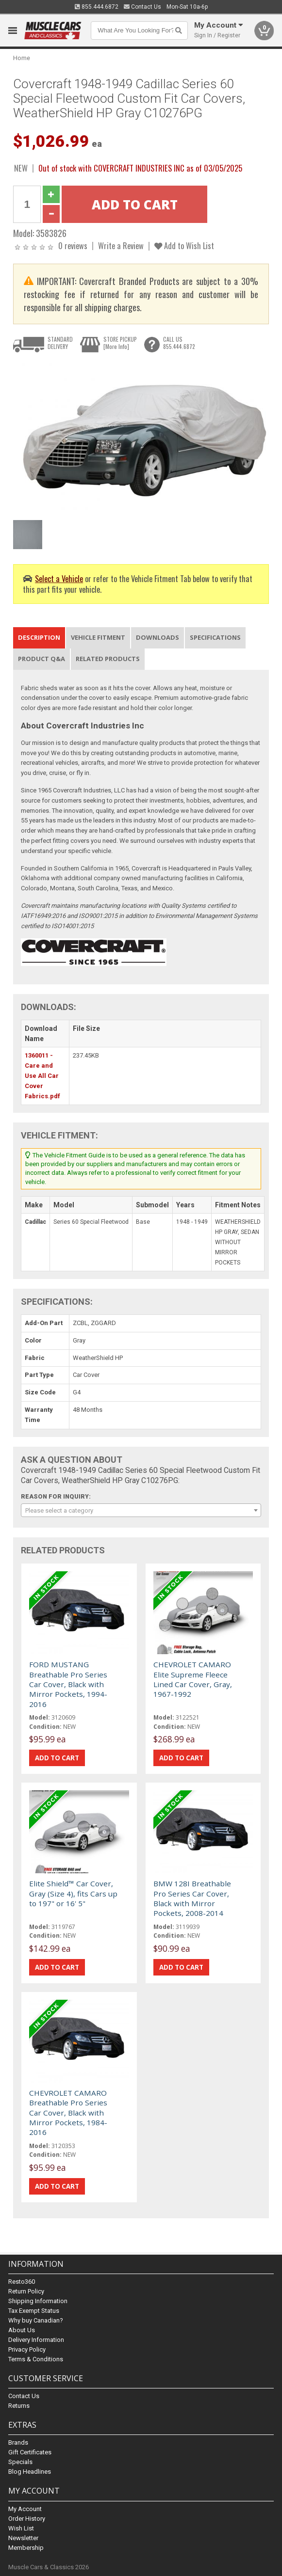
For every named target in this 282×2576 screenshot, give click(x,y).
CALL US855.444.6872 (179, 342)
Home (21, 58)
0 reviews (72, 245)
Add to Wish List (184, 245)
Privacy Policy (27, 2349)
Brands (18, 2442)
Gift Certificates (29, 2452)
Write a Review (121, 245)
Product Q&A (41, 658)
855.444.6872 (96, 6)
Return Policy (26, 2291)
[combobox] (141, 1510)
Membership (26, 2547)
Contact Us (142, 6)
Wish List (21, 2528)
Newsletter (23, 2538)
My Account (25, 2509)
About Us (21, 2330)
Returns (19, 2405)
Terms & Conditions (35, 2359)
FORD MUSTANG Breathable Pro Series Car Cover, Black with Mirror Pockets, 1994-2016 (68, 1684)
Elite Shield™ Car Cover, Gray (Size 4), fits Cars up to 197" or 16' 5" (73, 1893)
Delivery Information (36, 2339)
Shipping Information (37, 2301)
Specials (20, 2461)
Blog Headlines (29, 2471)
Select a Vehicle (59, 578)
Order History (26, 2518)
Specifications (215, 637)
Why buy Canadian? (35, 2320)
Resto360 (21, 2281)
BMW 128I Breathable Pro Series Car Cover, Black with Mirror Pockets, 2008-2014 (192, 1898)
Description (39, 637)
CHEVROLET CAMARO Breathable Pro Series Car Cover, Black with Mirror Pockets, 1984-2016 (68, 2112)
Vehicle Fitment (98, 637)
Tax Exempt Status (33, 2310)
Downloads (157, 637)
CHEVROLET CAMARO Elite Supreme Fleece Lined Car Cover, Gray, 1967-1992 (192, 1679)
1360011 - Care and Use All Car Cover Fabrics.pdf (42, 1075)
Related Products (108, 658)
